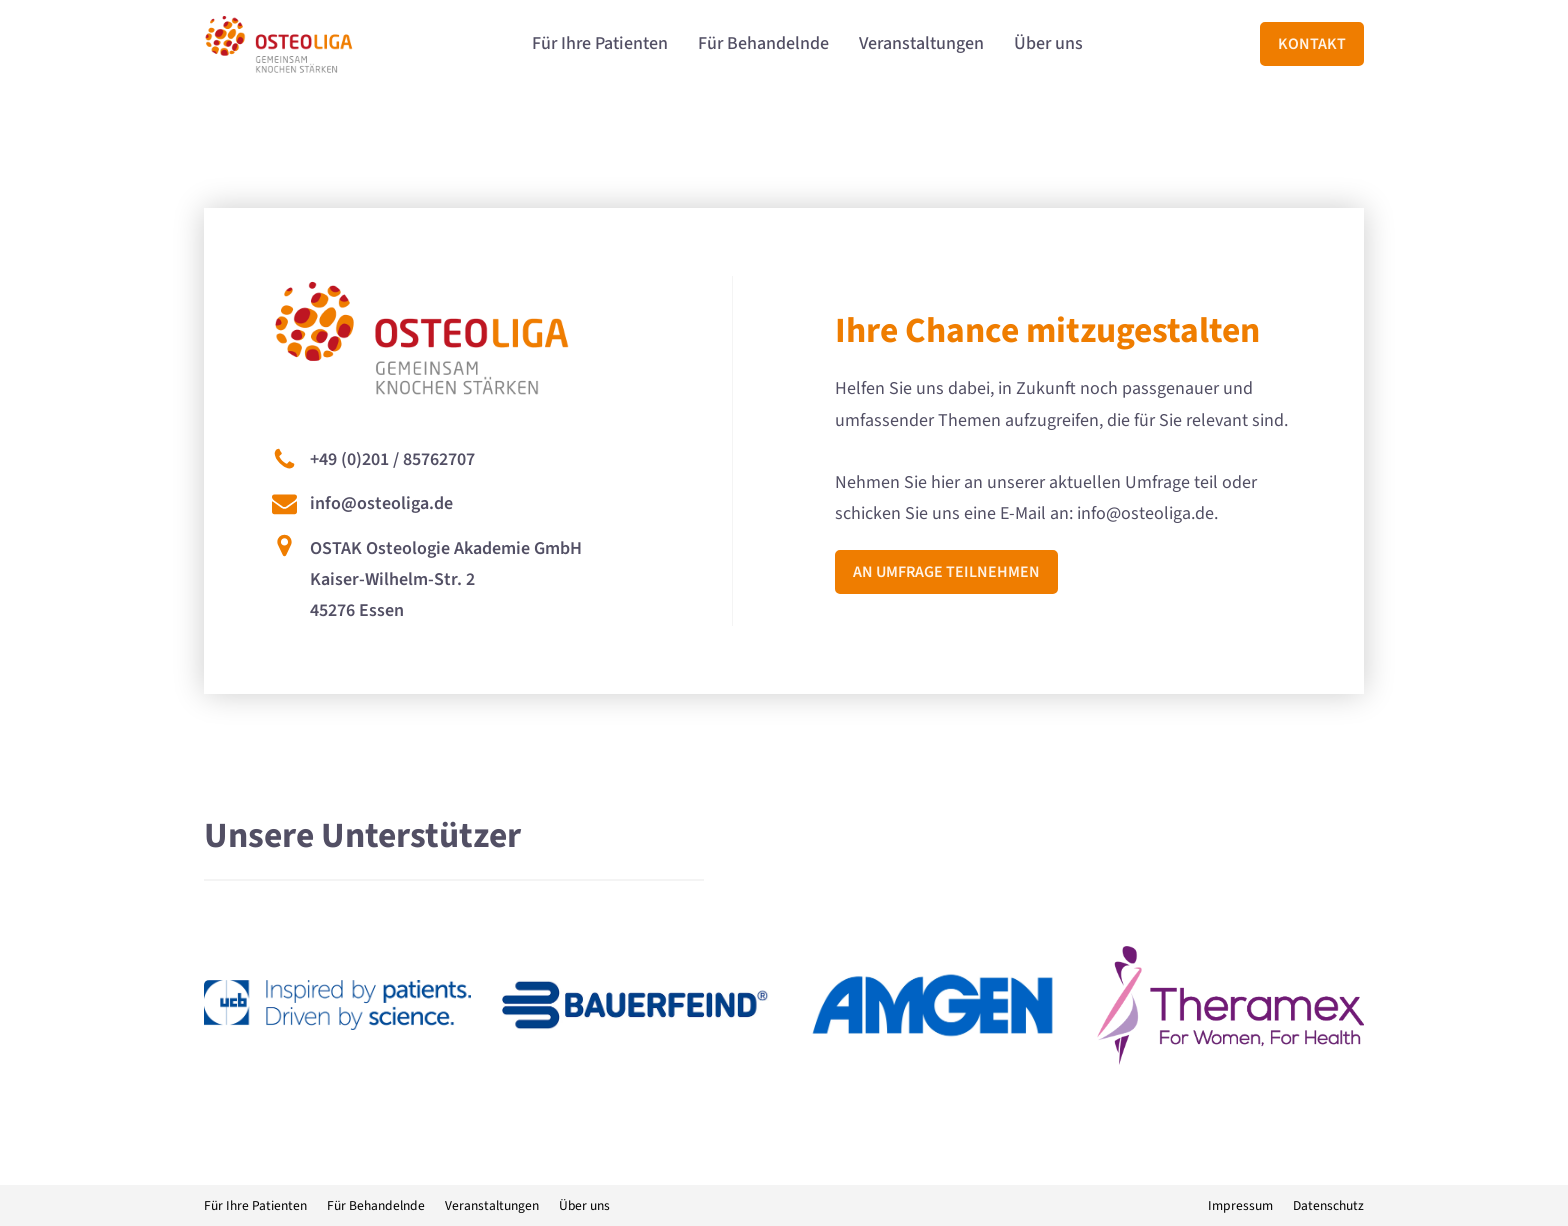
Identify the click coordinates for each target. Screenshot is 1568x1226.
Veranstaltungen (921, 43)
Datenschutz (1328, 1205)
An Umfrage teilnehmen (946, 572)
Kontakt (1312, 44)
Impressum (1240, 1205)
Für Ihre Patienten (600, 43)
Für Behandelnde (763, 43)
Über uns (1048, 43)
